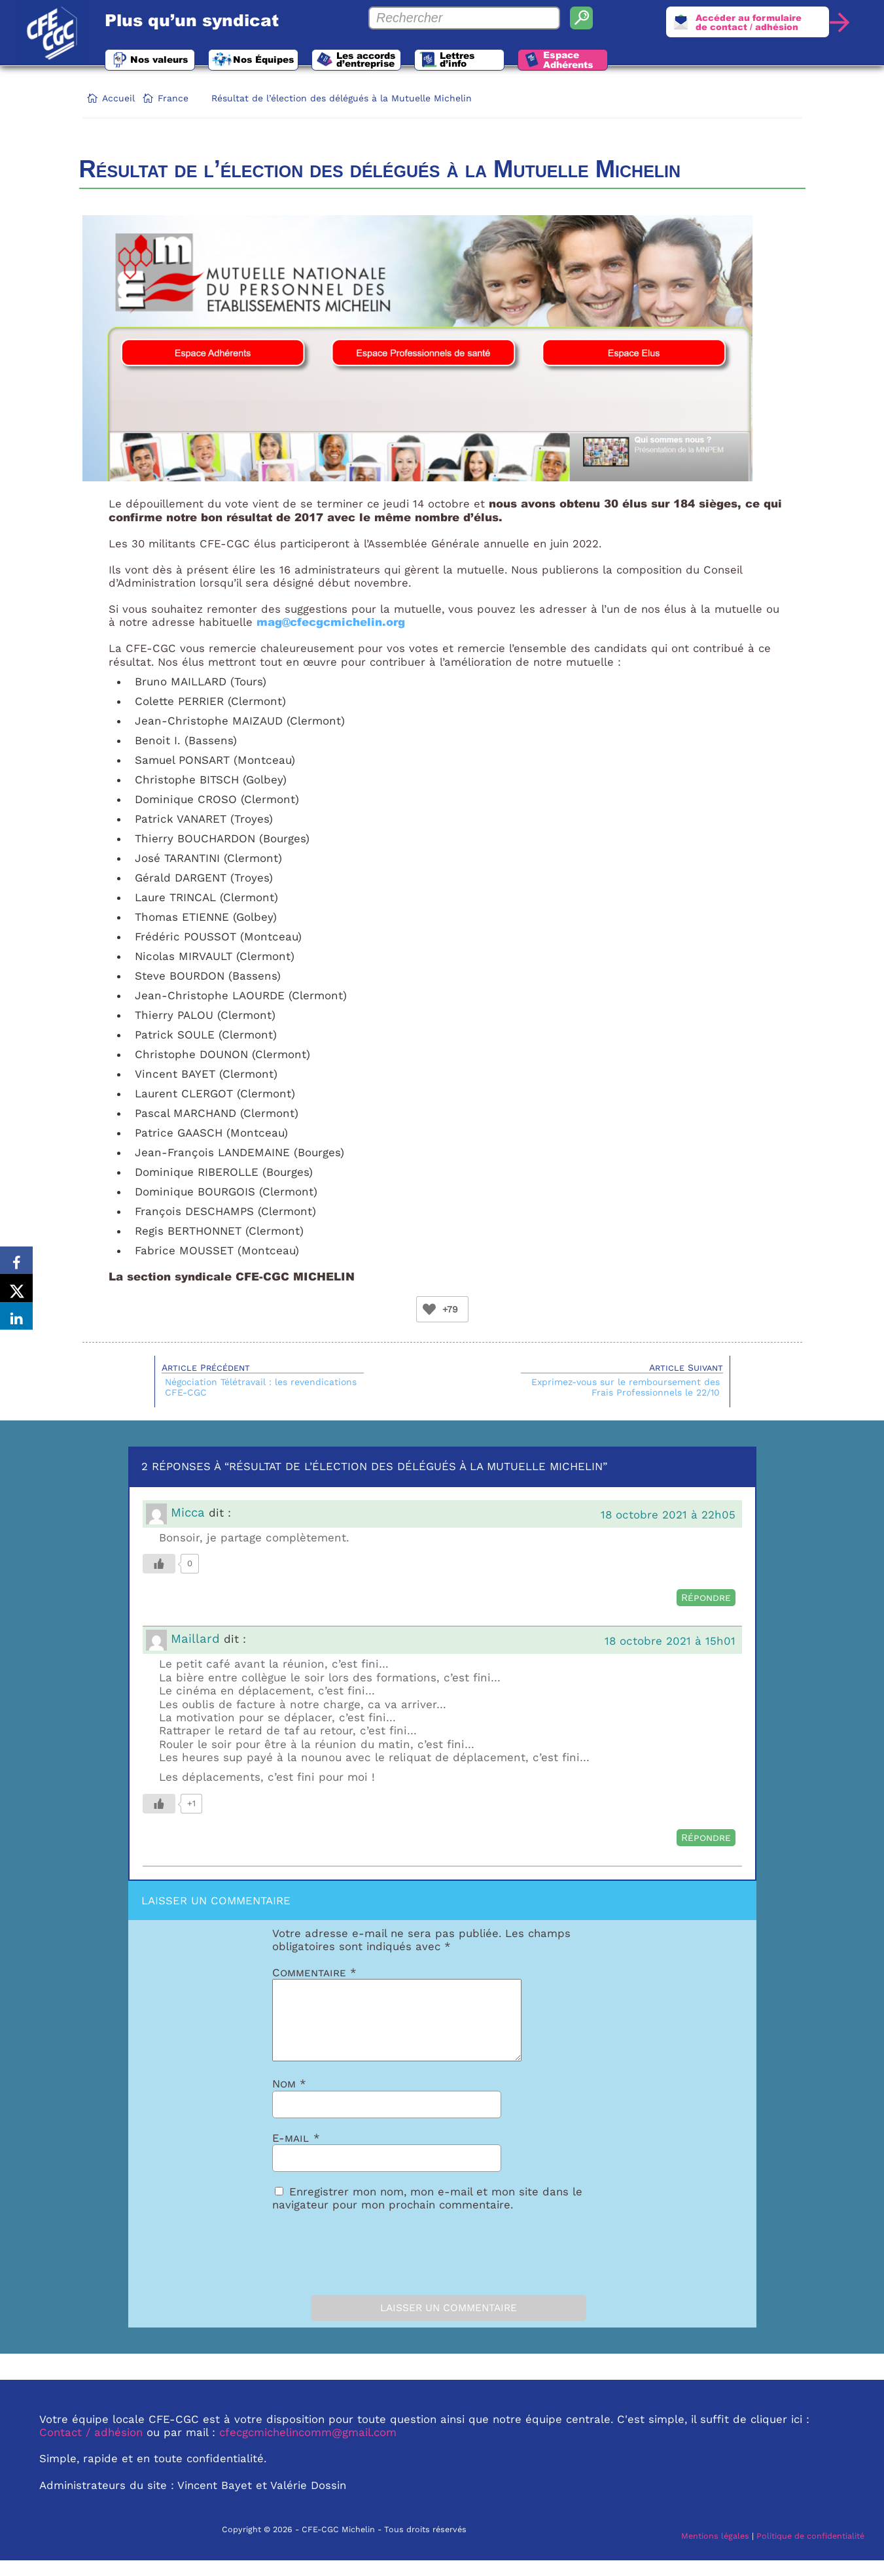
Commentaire (314, 1972)
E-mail (296, 2153)
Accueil (118, 98)
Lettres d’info (507, 61)
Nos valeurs (166, 61)
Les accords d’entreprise (403, 61)
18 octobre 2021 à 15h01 (670, 1640)
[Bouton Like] (429, 1309)
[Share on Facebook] (16, 1255)
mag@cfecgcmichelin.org (330, 621)
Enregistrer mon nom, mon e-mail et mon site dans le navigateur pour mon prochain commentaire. (427, 2214)
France (173, 98)
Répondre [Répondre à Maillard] (706, 1838)
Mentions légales (715, 2551)
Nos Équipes (286, 61)
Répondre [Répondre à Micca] (706, 1598)
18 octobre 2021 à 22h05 (668, 1514)
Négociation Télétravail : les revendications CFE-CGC (261, 1387)
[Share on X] (16, 1288)
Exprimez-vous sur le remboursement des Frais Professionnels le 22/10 (625, 1387)
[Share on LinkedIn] (16, 1321)
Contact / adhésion (91, 2447)
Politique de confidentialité (810, 2551)
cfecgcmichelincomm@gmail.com (308, 2447)
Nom (289, 2099)
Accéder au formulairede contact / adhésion (743, 23)
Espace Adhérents (631, 62)
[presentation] (345, 2265)
